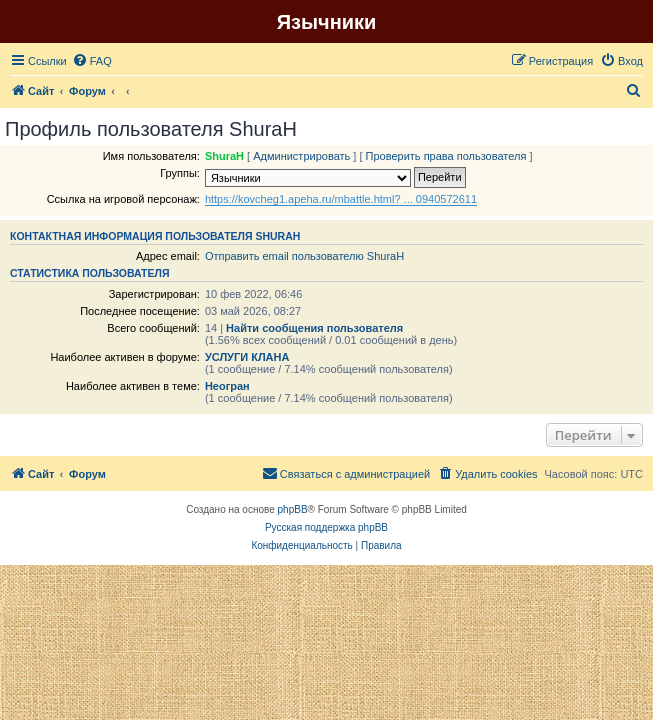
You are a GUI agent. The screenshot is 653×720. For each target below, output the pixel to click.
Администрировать (301, 156)
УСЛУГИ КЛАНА (247, 357)
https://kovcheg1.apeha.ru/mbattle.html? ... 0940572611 (341, 199)
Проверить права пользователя (446, 156)
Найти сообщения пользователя (314, 328)
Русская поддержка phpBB (326, 527)
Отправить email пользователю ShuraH (304, 256)
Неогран (227, 386)
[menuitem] (92, 61)
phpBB (293, 509)
